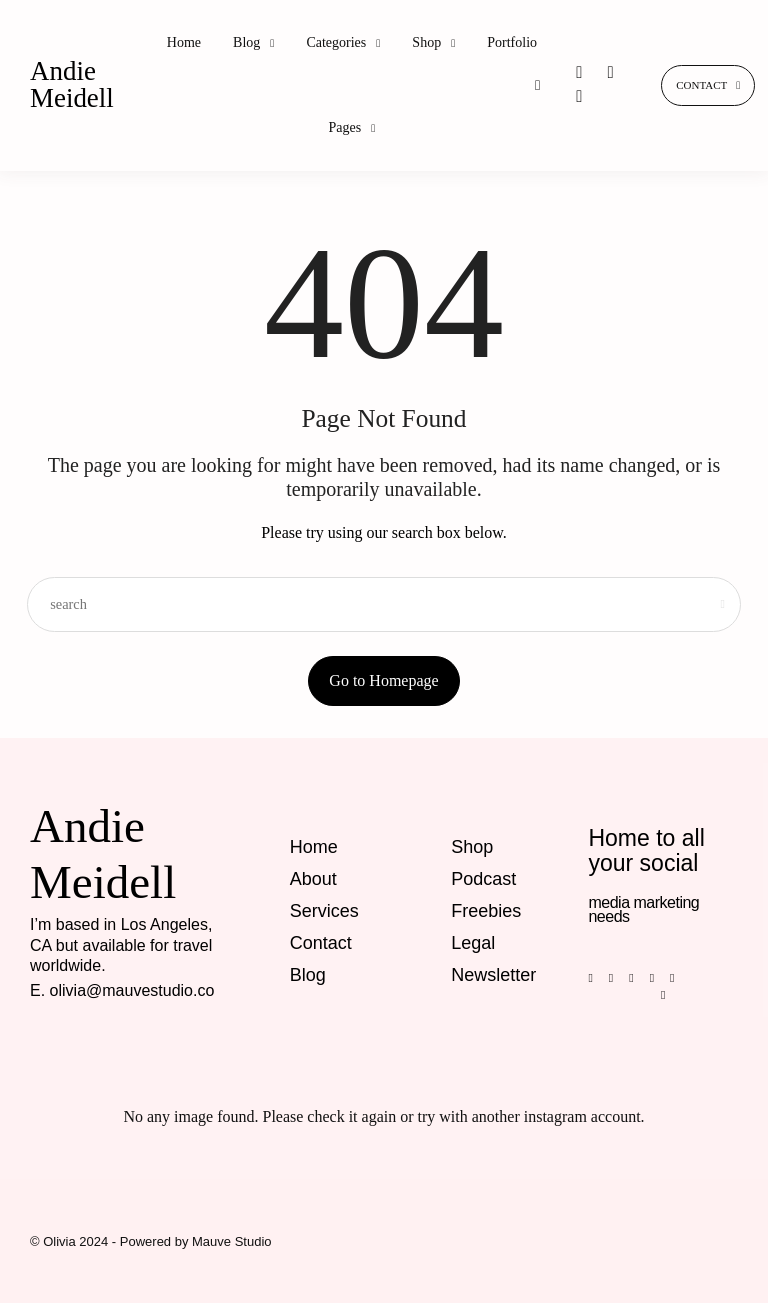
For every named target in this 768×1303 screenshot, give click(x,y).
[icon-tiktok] (579, 96)
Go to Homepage (383, 680)
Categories (336, 42)
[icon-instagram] (581, 72)
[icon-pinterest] (611, 72)
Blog (246, 42)
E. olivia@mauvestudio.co (122, 990)
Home (184, 42)
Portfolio (512, 42)
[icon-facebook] (597, 976)
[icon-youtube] (677, 976)
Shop (426, 42)
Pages (345, 127)
